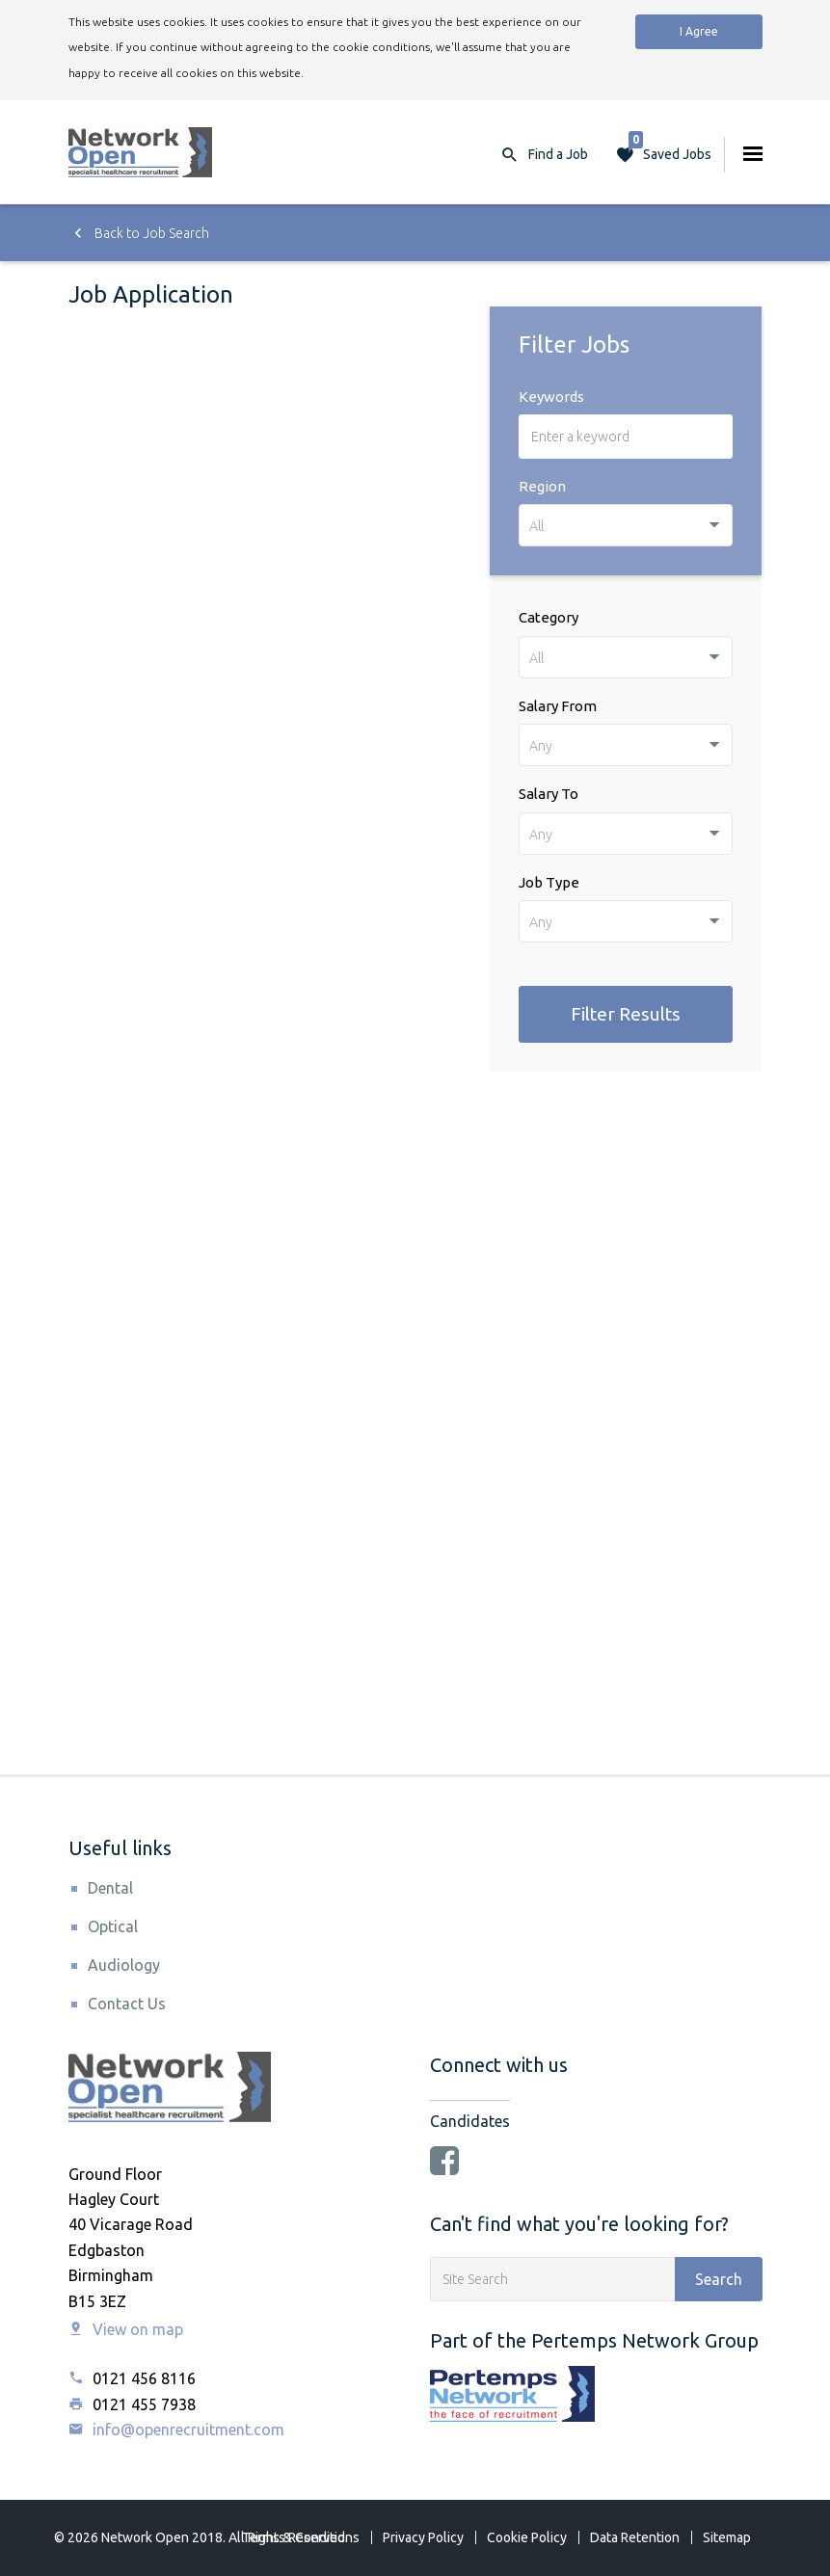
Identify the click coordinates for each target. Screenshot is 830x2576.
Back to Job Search (138, 233)
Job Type (549, 882)
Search (718, 2279)
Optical (113, 1926)
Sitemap (727, 2537)
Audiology (124, 1965)
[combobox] (626, 525)
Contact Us (127, 2003)
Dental (110, 1888)
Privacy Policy (423, 2537)
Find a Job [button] (558, 154)
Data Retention (635, 2537)
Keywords (551, 396)
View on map (125, 2329)
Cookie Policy (527, 2537)
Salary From (558, 706)
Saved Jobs (670, 149)
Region (542, 486)
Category (548, 617)
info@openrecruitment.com (176, 2429)
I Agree (699, 31)
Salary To (548, 793)
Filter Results (626, 1013)
